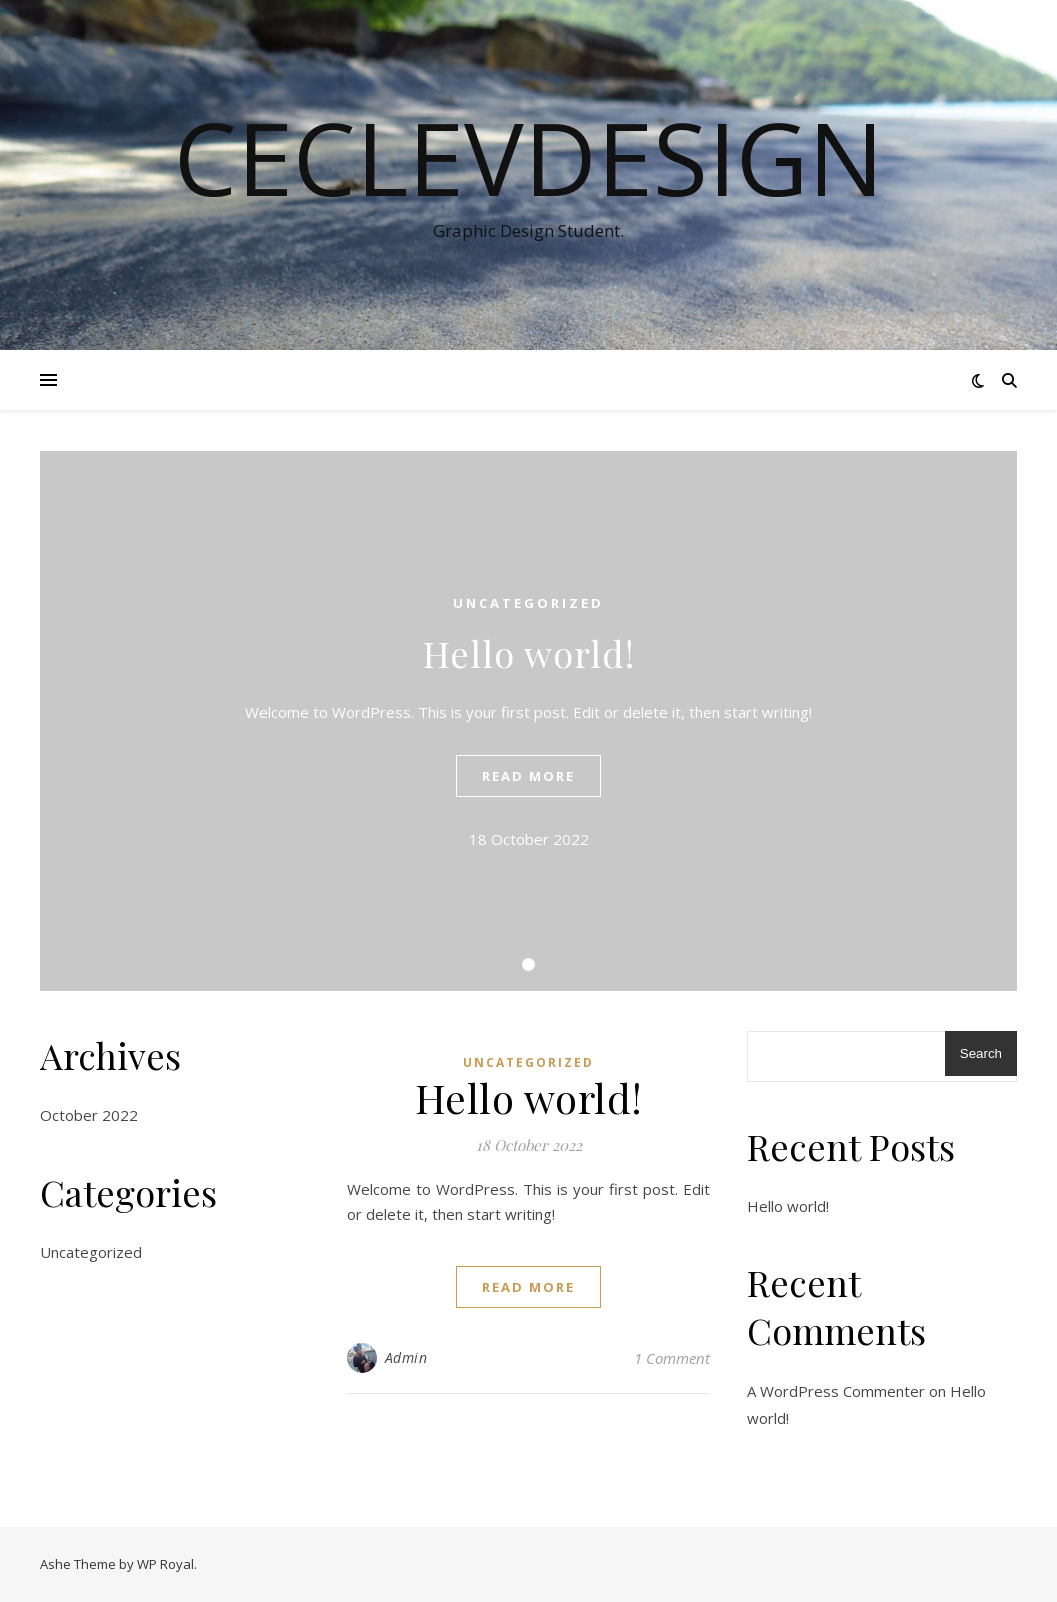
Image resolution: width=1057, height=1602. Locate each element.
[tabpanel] (528, 721)
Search (981, 1053)
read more (528, 776)
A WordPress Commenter (836, 1391)
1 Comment (672, 1358)
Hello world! (529, 653)
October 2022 (89, 1115)
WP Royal (165, 1564)
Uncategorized (528, 603)
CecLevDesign (529, 157)
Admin (406, 1357)
